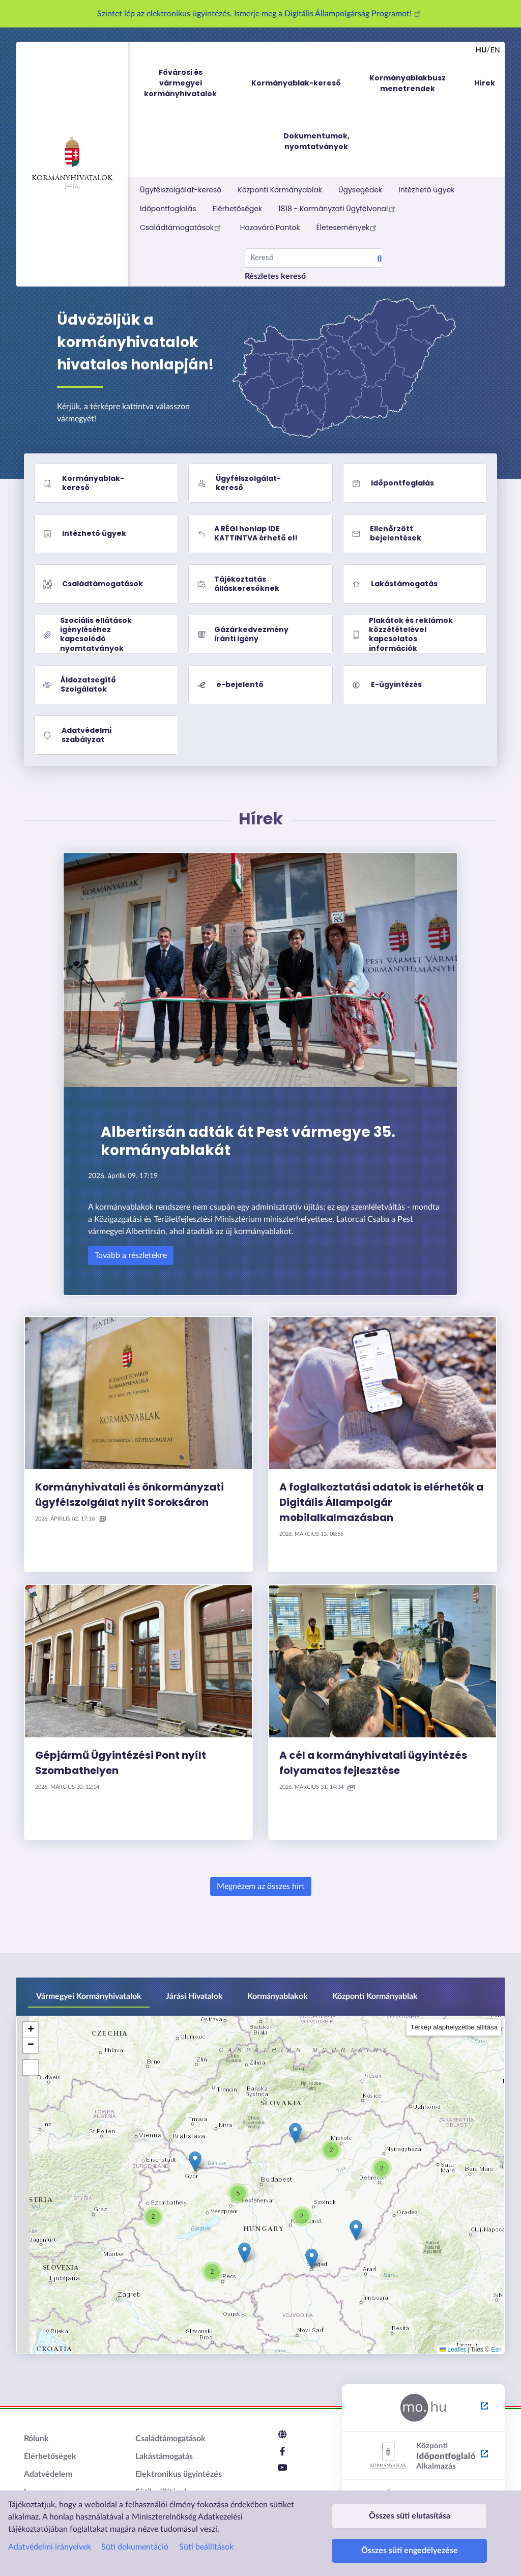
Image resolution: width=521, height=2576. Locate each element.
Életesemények (348, 227)
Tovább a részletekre (131, 1255)
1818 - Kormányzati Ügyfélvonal (338, 208)
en (495, 50)
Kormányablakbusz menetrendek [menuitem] (407, 83)
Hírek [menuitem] (484, 83)
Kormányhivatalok (72, 159)
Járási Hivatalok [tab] (194, 1996)
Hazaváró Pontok (270, 227)
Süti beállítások (206, 2528)
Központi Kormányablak (280, 190)
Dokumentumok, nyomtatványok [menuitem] (316, 141)
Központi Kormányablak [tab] (375, 1996)
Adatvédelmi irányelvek (49, 2528)
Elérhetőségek (238, 209)
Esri (496, 2349)
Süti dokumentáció (134, 2528)
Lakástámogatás (164, 2456)
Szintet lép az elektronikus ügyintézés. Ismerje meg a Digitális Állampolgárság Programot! (260, 14)
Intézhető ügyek (426, 190)
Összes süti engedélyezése (410, 2546)
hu (481, 50)
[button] (381, 2168)
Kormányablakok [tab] (277, 1996)
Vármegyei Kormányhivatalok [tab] (88, 1996)
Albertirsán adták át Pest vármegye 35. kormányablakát (248, 1141)
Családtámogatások (182, 227)
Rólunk (36, 2439)
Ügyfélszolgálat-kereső (180, 190)
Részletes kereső (275, 276)
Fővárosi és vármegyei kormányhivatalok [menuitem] (190, 83)
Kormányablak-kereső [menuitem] (296, 83)
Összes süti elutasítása (409, 2501)
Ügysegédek (360, 190)
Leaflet (453, 2349)
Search (380, 260)
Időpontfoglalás (168, 209)
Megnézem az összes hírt (261, 1886)
